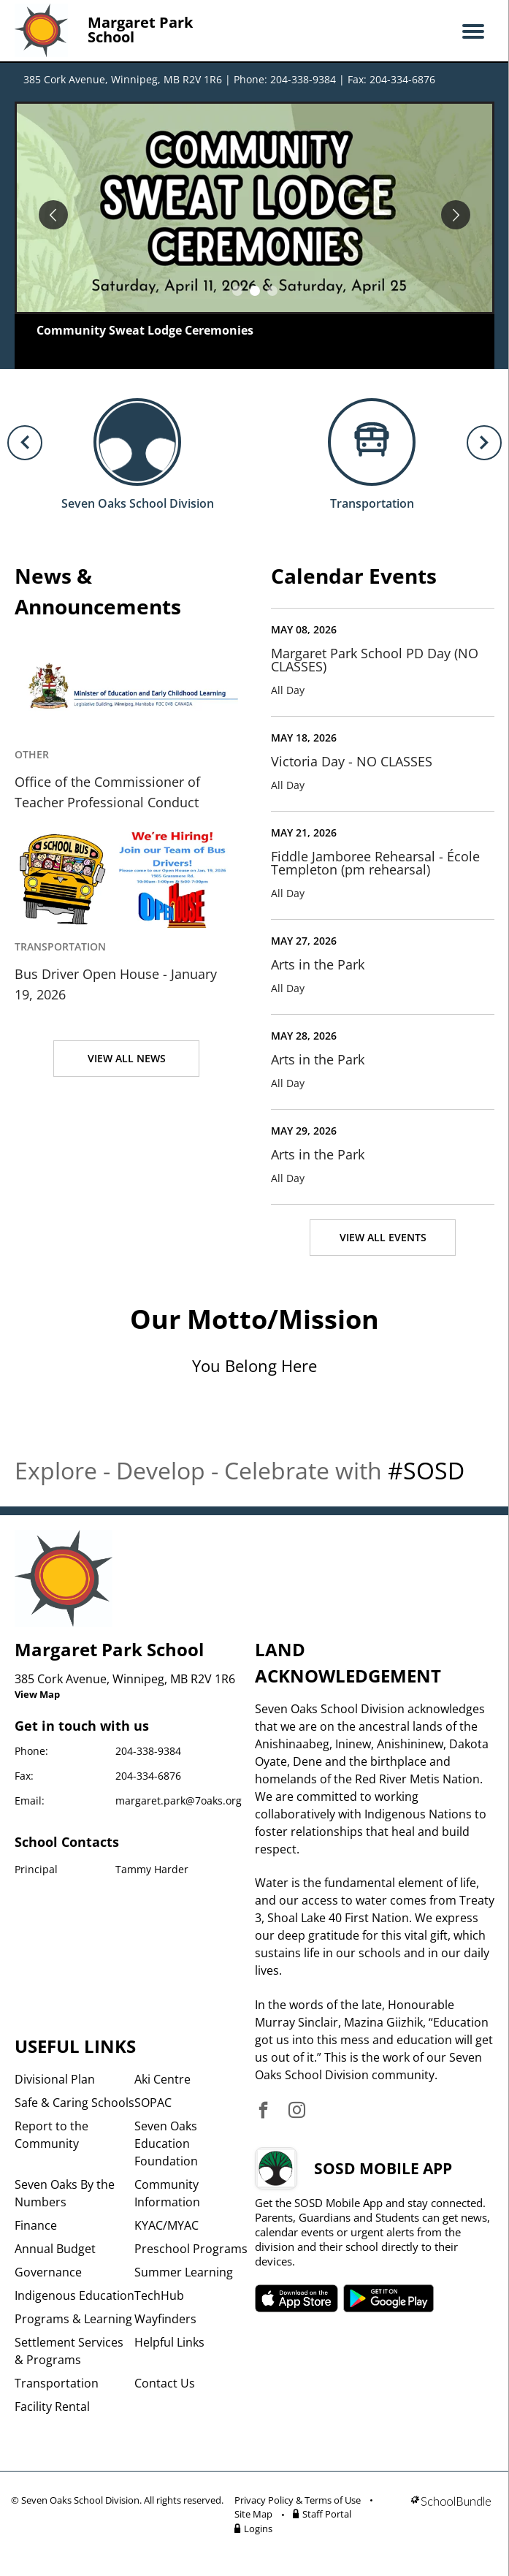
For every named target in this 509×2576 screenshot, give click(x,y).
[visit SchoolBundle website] (451, 2516)
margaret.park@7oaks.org (178, 1800)
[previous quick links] (24, 442)
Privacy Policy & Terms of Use (297, 2500)
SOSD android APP (389, 2298)
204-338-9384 (148, 1751)
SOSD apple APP (296, 2298)
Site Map (253, 2513)
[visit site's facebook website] (263, 2111)
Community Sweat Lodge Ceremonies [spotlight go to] (145, 330)
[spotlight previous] (53, 214)
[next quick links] (484, 442)
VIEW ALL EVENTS (383, 1237)
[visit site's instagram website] (296, 2111)
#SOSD (426, 1470)
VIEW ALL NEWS (127, 1058)
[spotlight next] (455, 214)
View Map (37, 1694)
